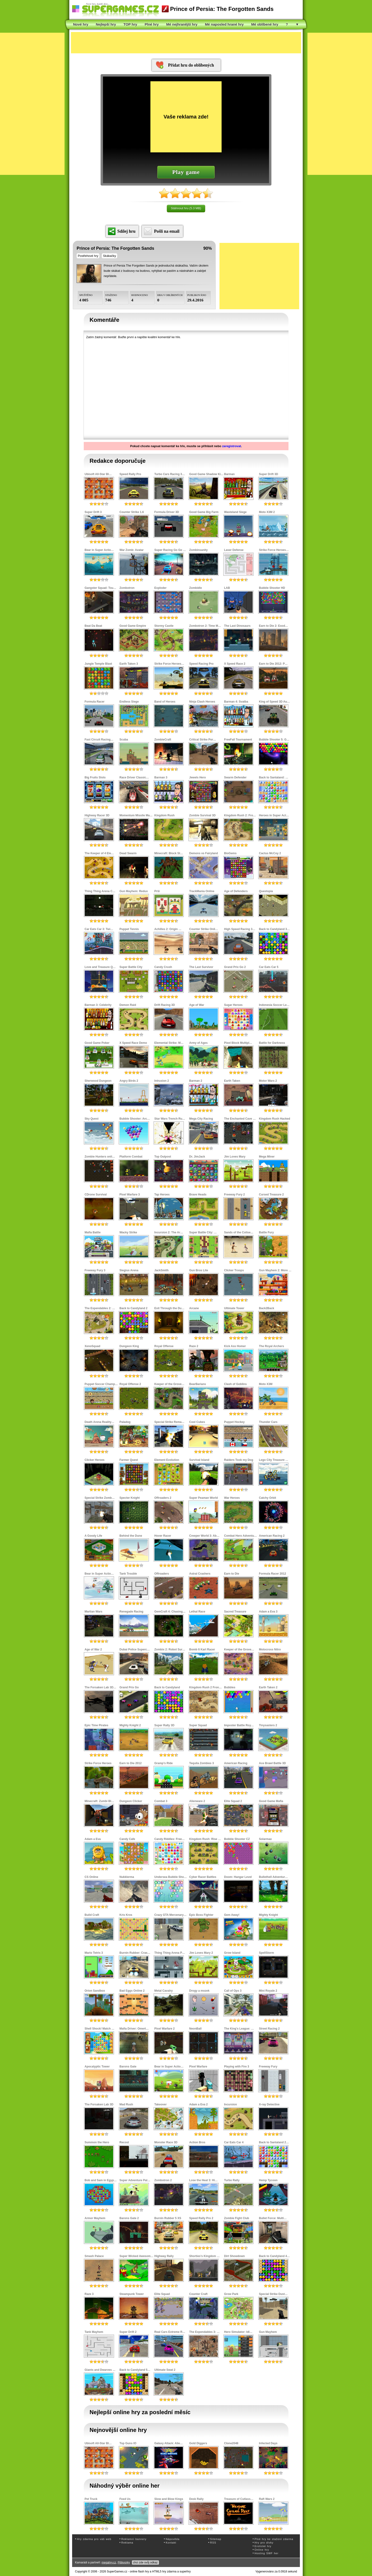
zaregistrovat (231, 446)
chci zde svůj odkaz (145, 2562)
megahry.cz (109, 2562)
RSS (213, 2542)
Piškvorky (124, 2562)
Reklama (127, 2542)
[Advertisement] (339, 104)
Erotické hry (263, 2546)
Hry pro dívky (264, 2542)
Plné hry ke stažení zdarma (274, 2539)
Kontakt (171, 2542)
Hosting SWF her (267, 2553)
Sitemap (215, 2539)
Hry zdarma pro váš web (94, 2539)
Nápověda (172, 2539)
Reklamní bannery (133, 2539)
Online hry (262, 2549)
